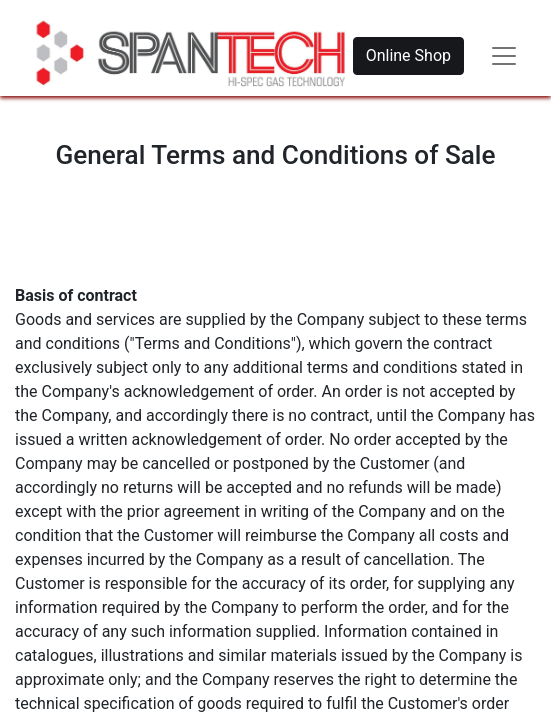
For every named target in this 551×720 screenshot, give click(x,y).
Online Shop (408, 55)
